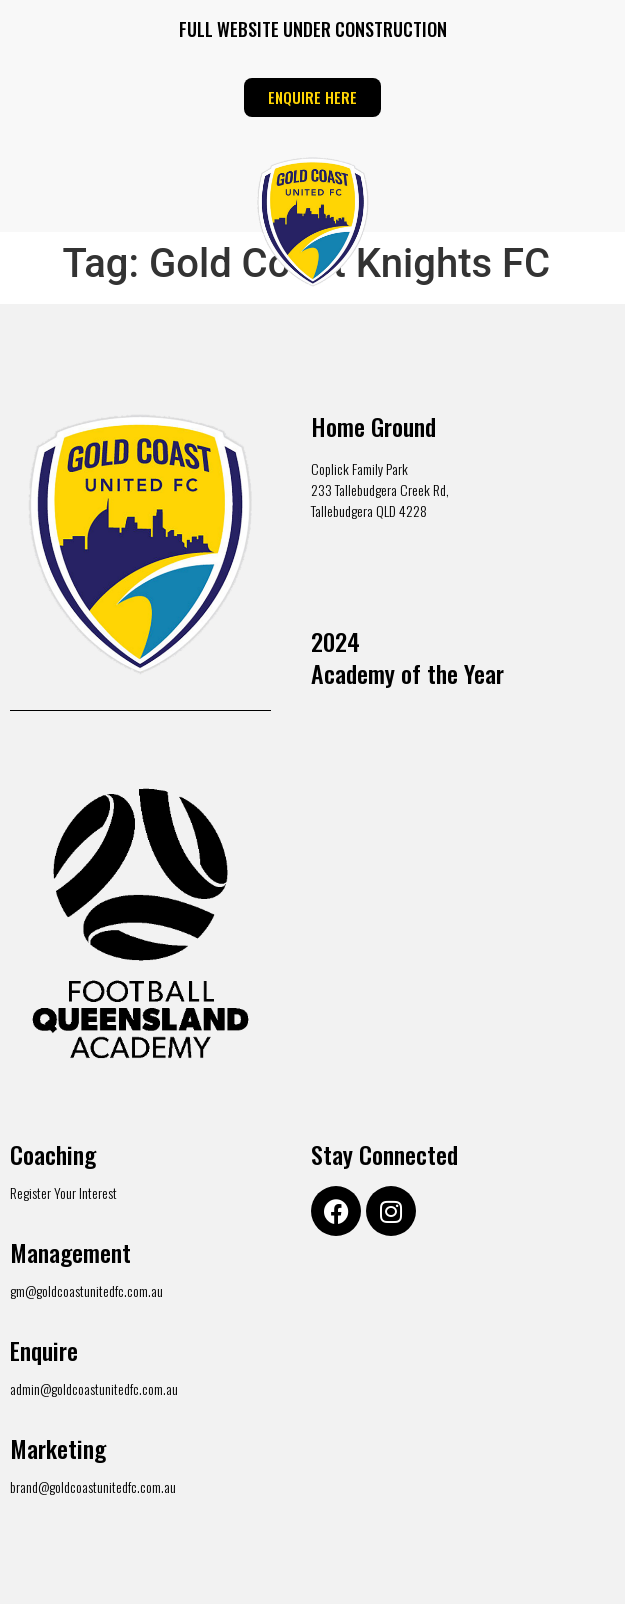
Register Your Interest (63, 1192)
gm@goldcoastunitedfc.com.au (86, 1290)
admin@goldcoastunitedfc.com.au (94, 1388)
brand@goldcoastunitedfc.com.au (93, 1486)
